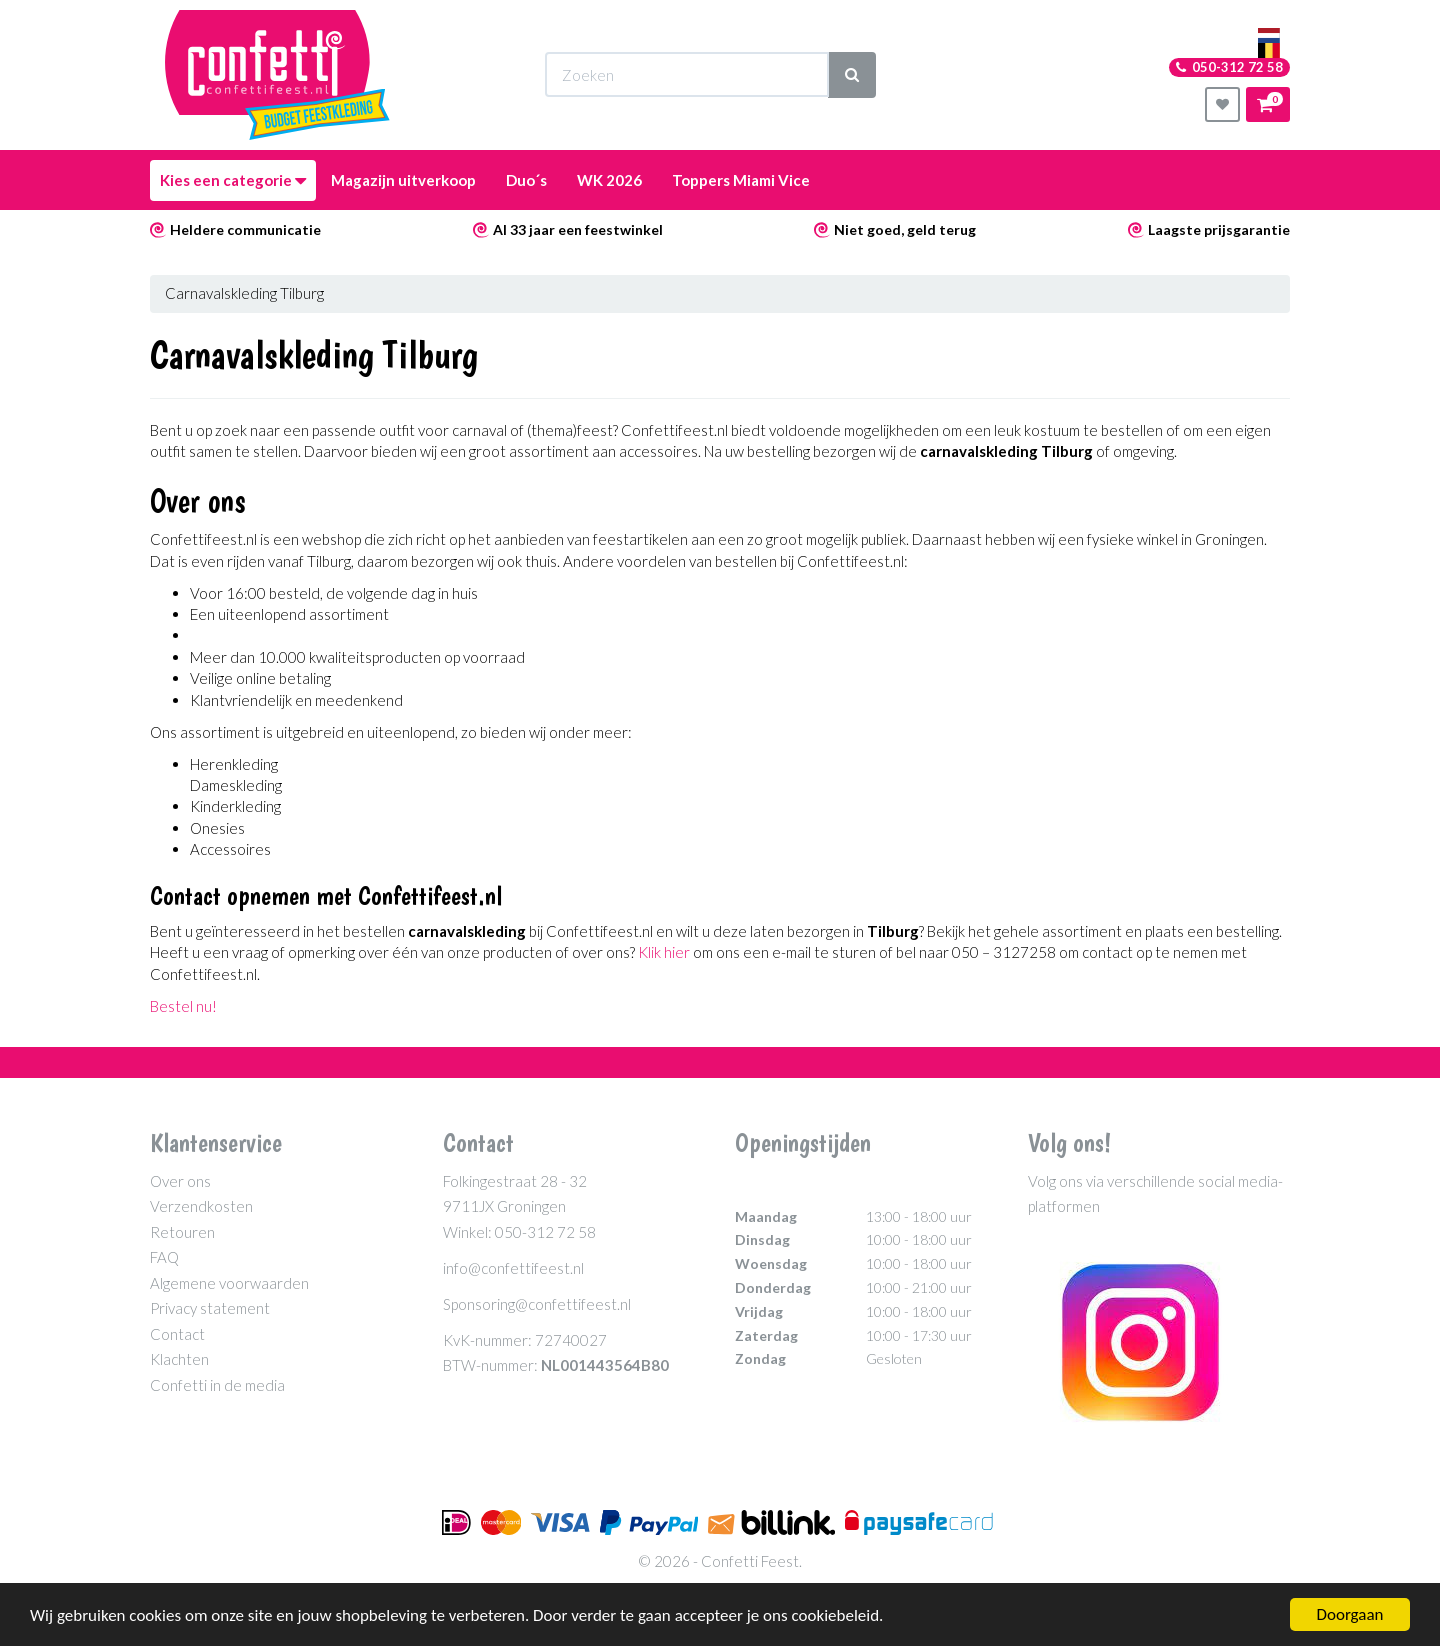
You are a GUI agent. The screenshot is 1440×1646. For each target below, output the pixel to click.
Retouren (182, 1232)
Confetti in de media (217, 1385)
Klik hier (664, 952)
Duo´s (526, 180)
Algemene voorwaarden (229, 1283)
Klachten (179, 1359)
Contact (177, 1334)
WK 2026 (609, 180)
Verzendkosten (201, 1206)
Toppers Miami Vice (741, 180)
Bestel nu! (183, 1006)
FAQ (164, 1257)
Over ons (180, 1181)
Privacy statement (210, 1308)
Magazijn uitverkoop (403, 180)
